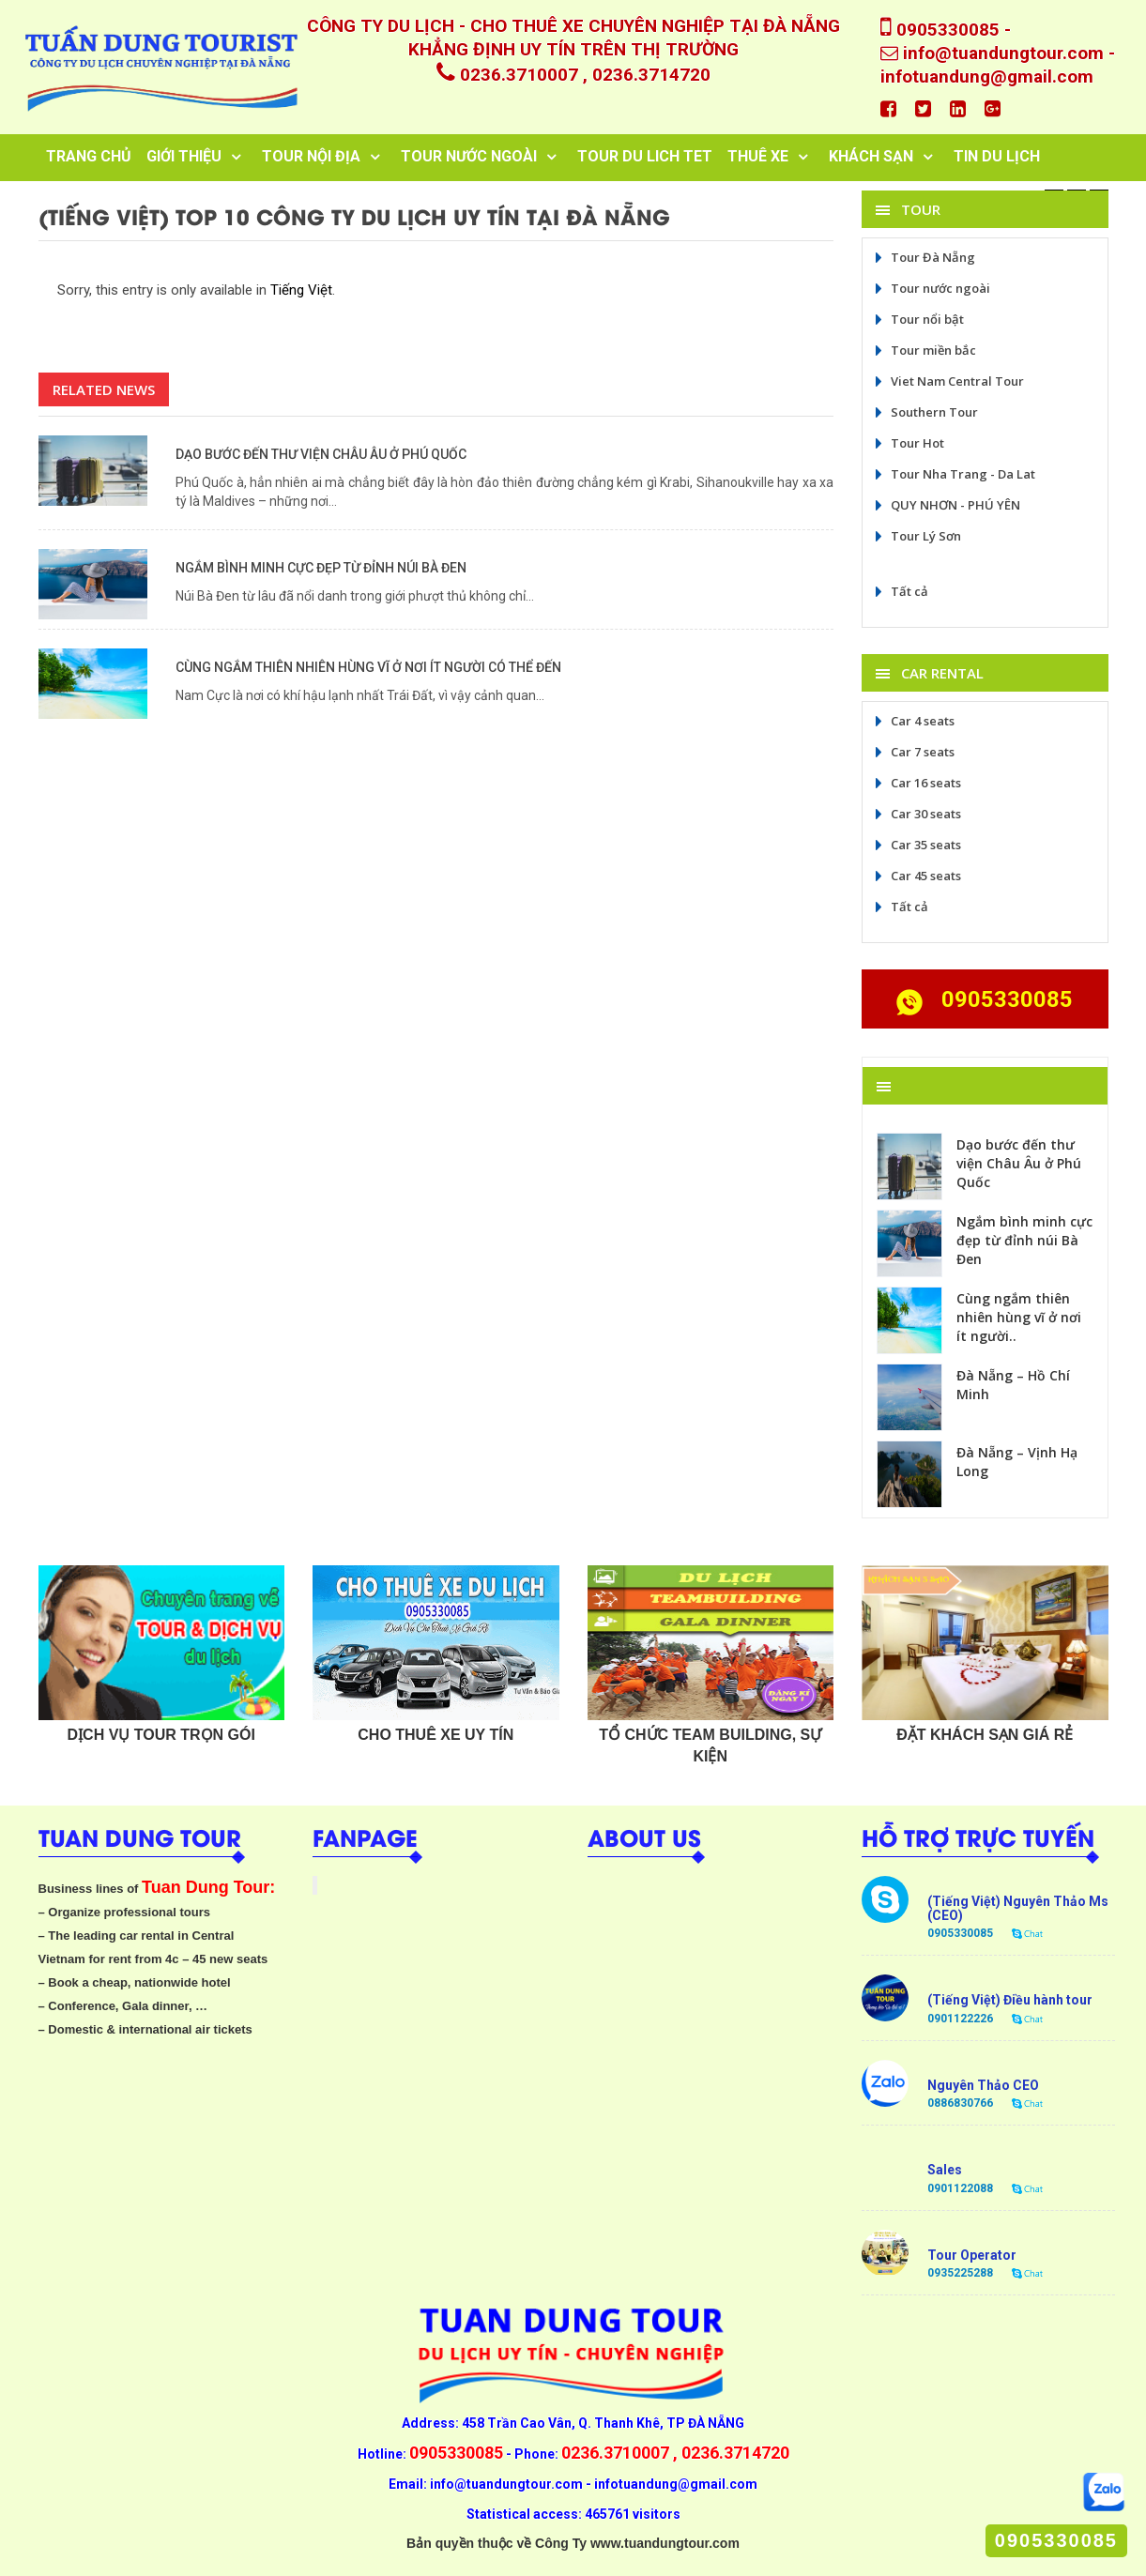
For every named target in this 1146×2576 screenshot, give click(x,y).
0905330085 (1056, 2540)
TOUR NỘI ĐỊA (311, 156)
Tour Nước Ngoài (469, 156)
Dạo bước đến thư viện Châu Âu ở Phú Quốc (321, 454)
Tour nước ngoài (931, 288)
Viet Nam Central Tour (948, 381)
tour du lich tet (644, 156)
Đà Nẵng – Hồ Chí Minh (1013, 1384)
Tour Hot (908, 442)
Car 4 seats (913, 720)
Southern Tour (925, 412)
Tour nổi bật (918, 319)
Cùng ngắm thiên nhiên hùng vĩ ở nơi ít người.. (1018, 1317)
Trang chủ (88, 156)
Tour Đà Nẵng (923, 257)
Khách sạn (871, 156)
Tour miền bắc (924, 350)
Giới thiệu (184, 156)
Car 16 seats (916, 782)
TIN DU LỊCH (997, 156)
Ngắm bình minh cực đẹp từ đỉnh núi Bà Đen (321, 567)
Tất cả (900, 591)
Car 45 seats (916, 875)
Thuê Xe (757, 156)
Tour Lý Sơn (916, 535)
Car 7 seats (913, 751)
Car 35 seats (916, 844)
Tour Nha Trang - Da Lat (953, 473)
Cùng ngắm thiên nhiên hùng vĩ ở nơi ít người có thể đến (368, 667)
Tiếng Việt (301, 290)
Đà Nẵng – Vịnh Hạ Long (1016, 1461)
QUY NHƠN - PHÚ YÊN (946, 504)
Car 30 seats (916, 813)
